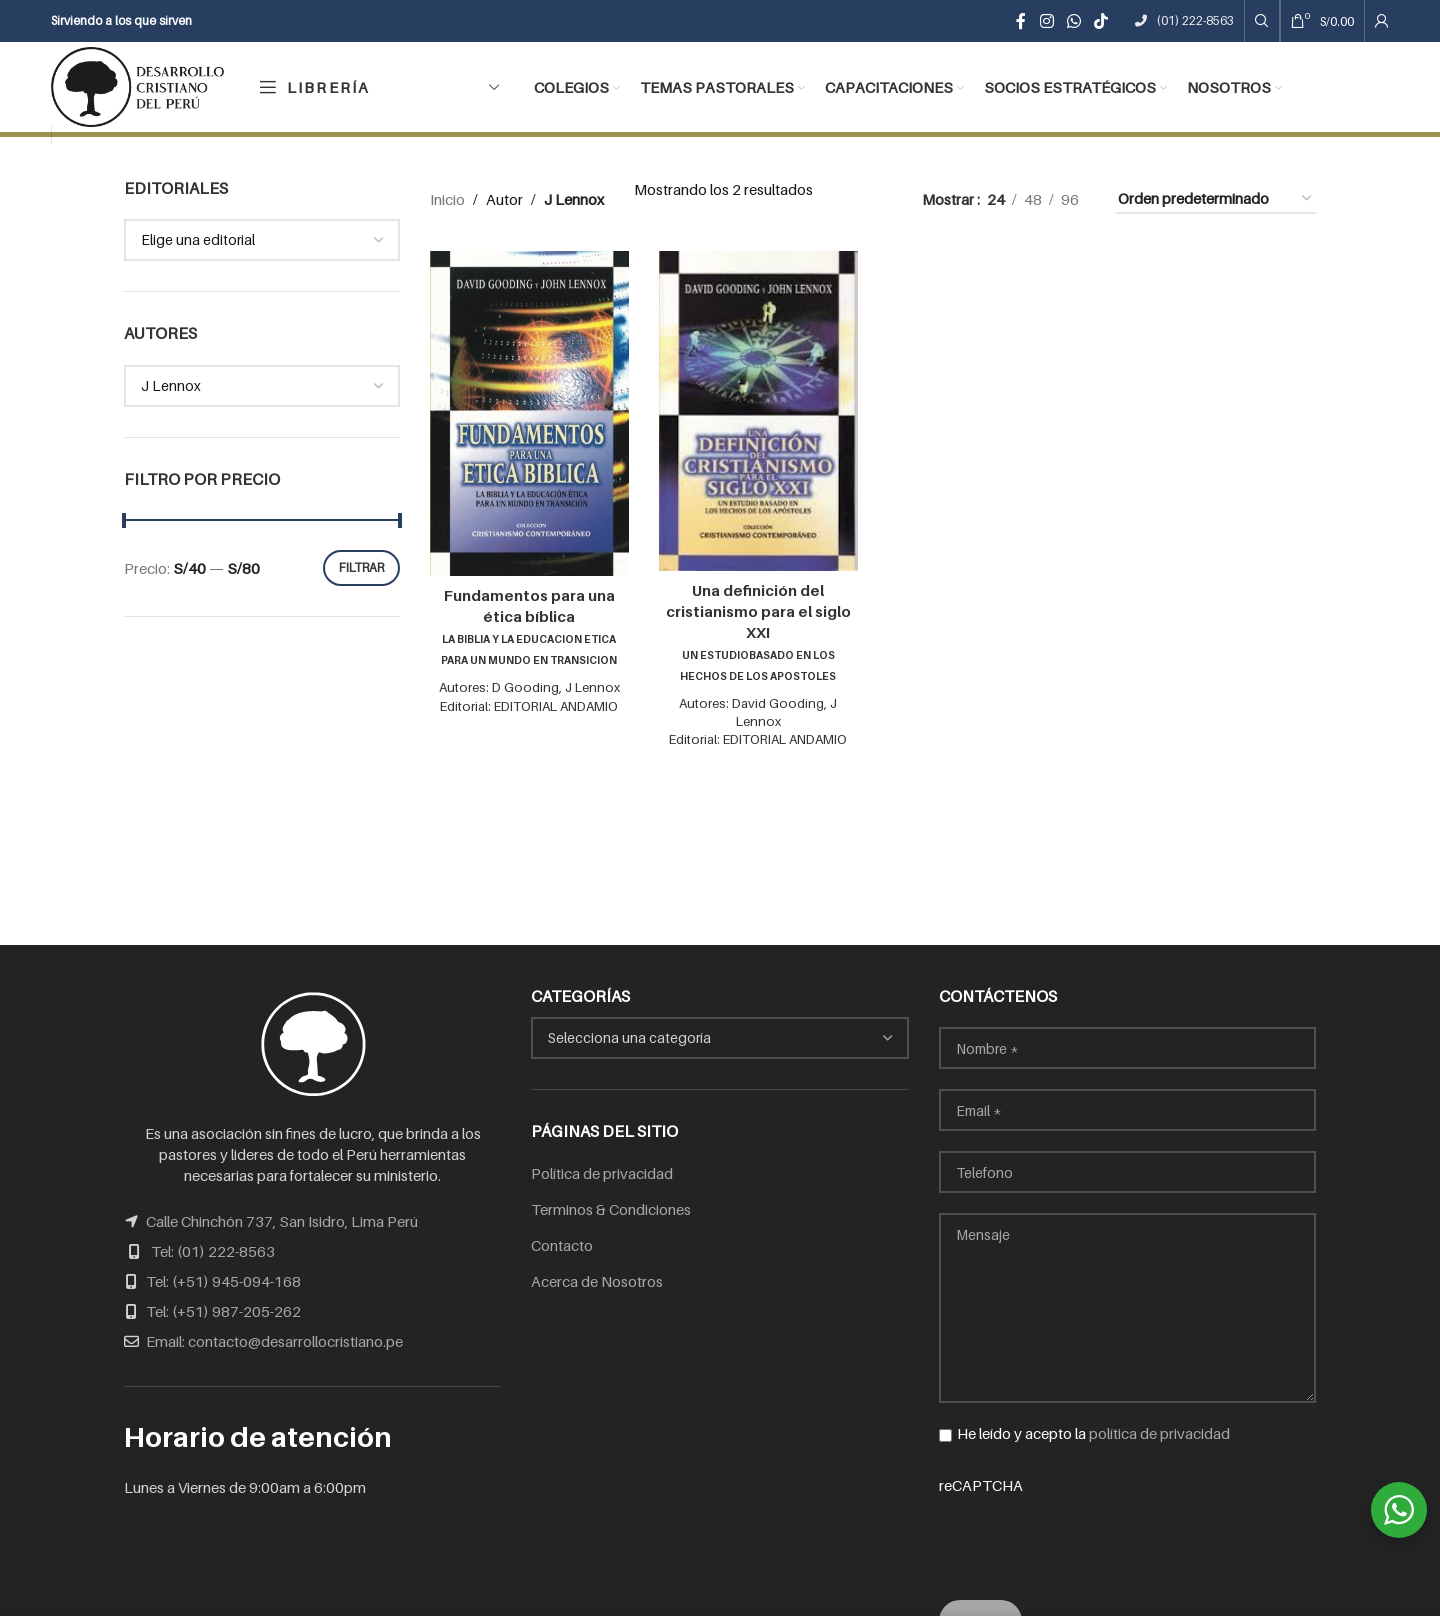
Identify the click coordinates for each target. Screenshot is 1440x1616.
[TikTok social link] (1101, 21)
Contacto (562, 1245)
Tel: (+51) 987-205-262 (223, 1311)
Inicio (447, 199)
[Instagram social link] (1046, 21)
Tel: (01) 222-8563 (213, 1251)
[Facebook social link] (1021, 21)
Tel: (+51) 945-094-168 (223, 1281)
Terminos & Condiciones (611, 1209)
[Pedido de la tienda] (1216, 199)
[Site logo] (137, 85)
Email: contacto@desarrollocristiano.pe (274, 1341)
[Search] (1262, 21)
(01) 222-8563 (1184, 20)
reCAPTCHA (1127, 1525)
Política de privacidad (602, 1173)
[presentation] (1091, 1535)
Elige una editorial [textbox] (198, 239)
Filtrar (361, 567)
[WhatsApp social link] (1073, 21)
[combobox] (262, 240)
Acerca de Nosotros (597, 1281)
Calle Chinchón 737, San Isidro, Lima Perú (282, 1221)
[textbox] (719, 1038)
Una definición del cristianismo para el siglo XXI (758, 631)
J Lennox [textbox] (171, 385)
